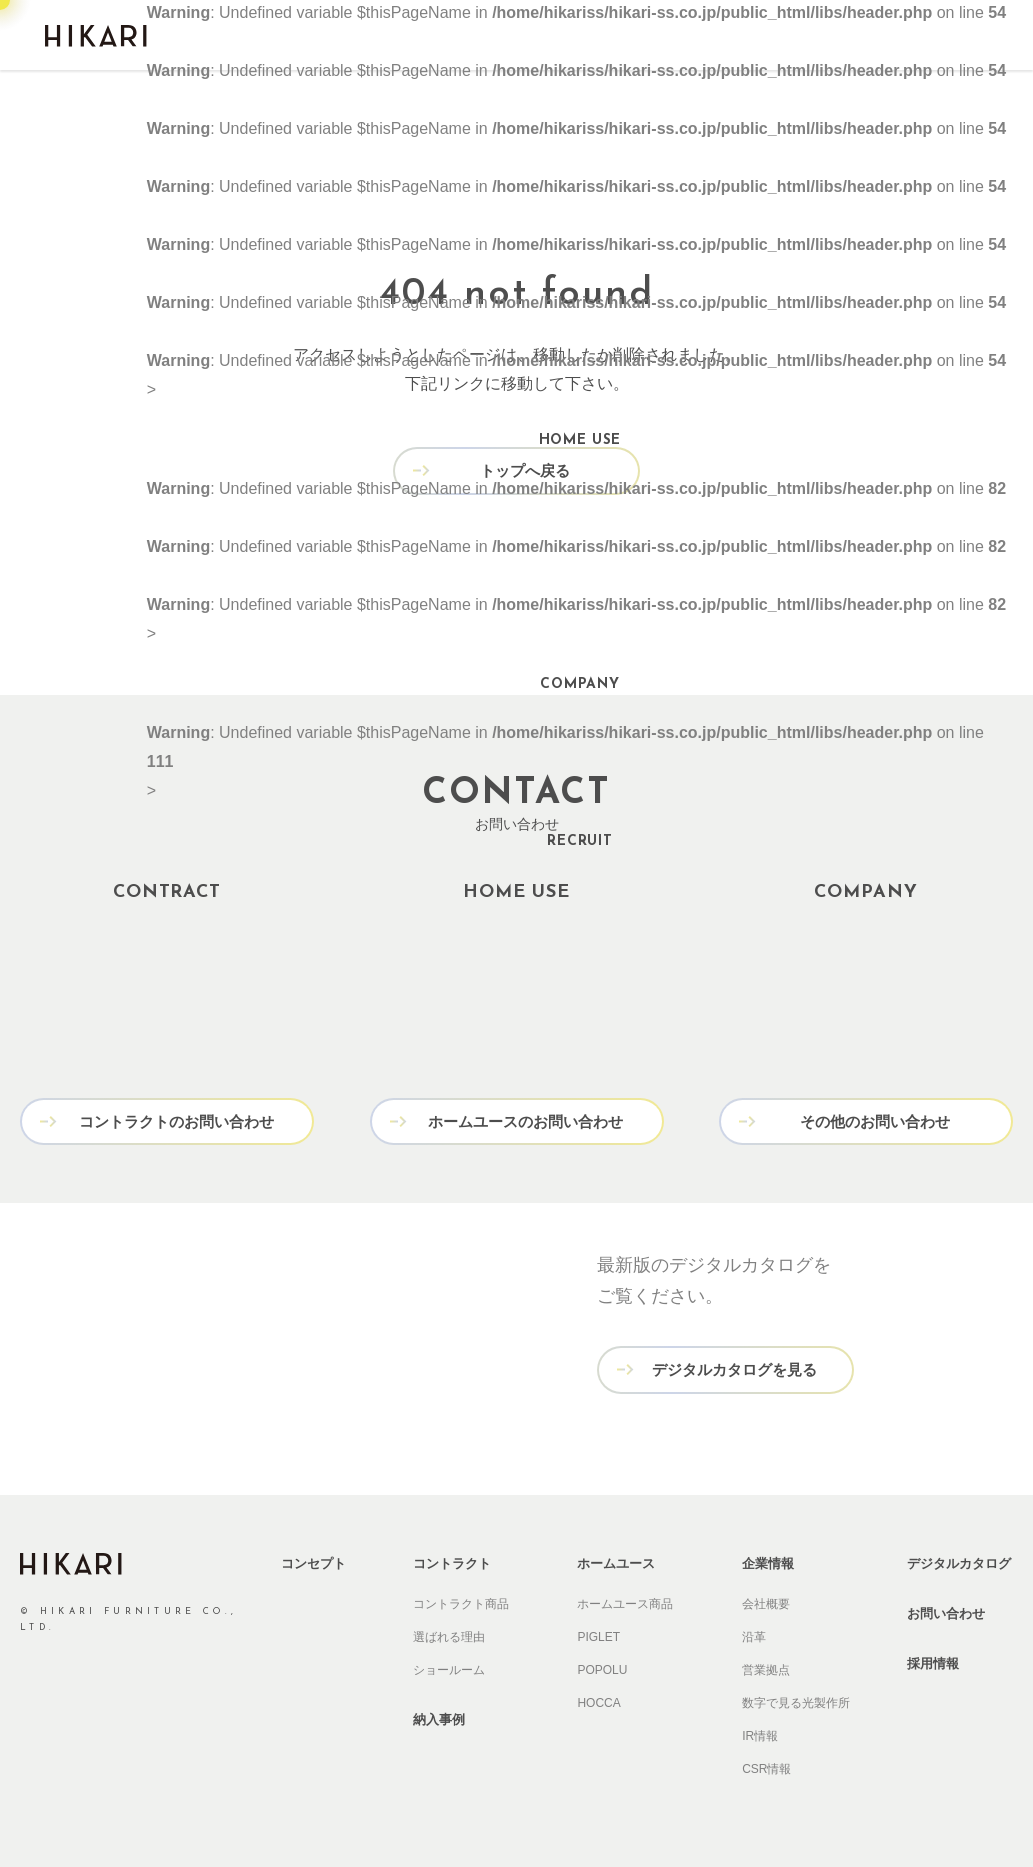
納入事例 (439, 1716)
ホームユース (616, 1560)
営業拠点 (766, 1667)
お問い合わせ (946, 1610)
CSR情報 (766, 1766)
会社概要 (766, 1601)
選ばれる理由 (449, 1634)
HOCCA (598, 1700)
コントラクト (452, 1560)
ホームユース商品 (625, 1601)
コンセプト (313, 1560)
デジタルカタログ (959, 1560)
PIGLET (598, 1634)
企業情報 (768, 1560)
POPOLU (602, 1667)
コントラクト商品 (461, 1601)
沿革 (754, 1634)
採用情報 (933, 1660)
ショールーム (449, 1667)
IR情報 (760, 1733)
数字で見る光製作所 (796, 1700)
